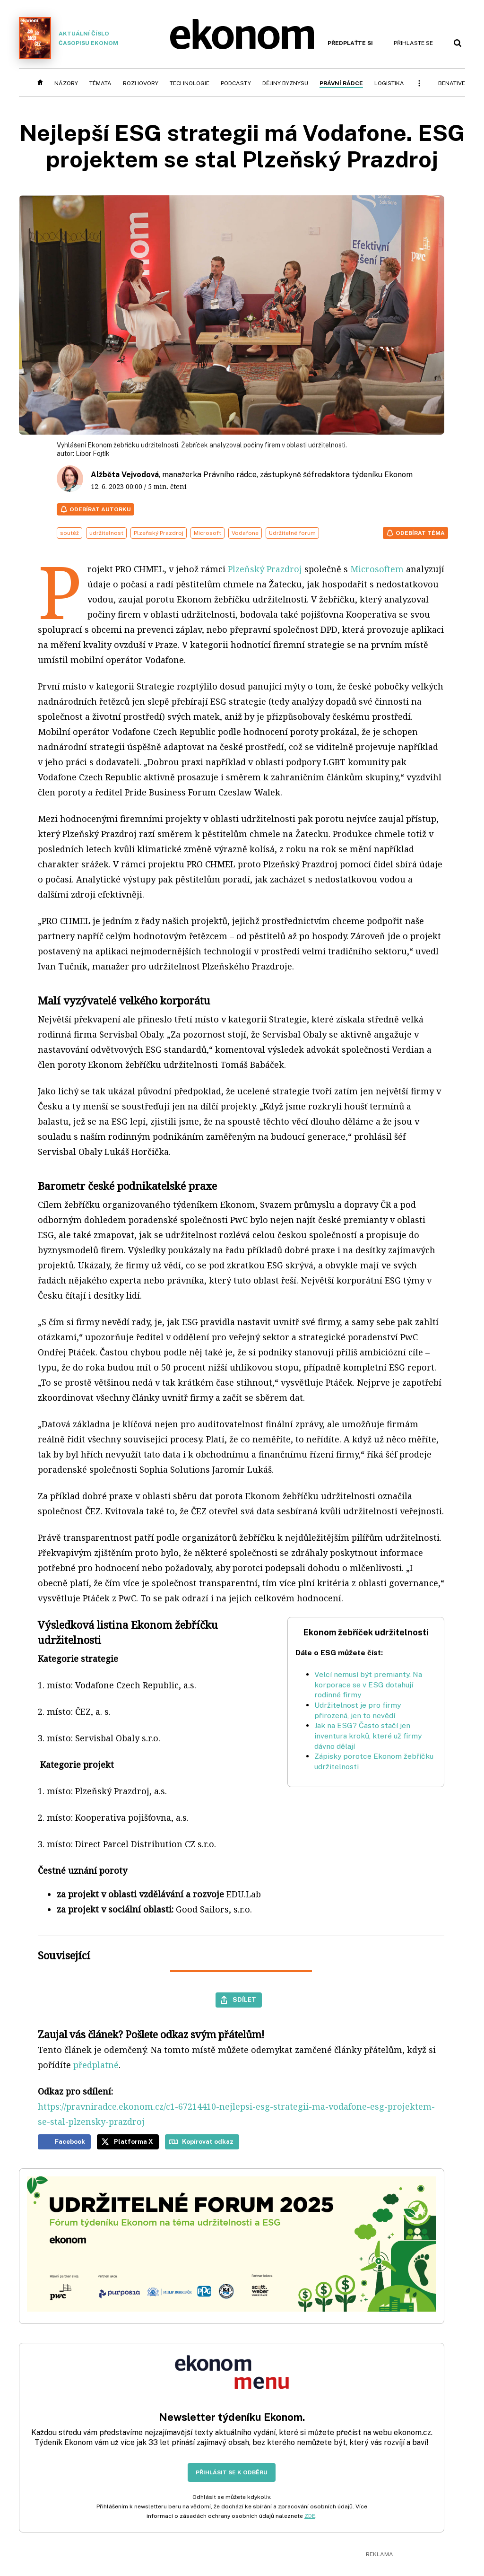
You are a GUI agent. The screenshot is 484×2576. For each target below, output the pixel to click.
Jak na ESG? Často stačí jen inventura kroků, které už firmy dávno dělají (368, 1735)
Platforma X (133, 2141)
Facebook (70, 2141)
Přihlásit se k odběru (232, 2472)
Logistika (389, 83)
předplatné (96, 2064)
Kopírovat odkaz (207, 2141)
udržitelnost (106, 533)
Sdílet (244, 1999)
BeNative (451, 83)
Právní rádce (341, 83)
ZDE (309, 2516)
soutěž (69, 533)
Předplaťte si (350, 43)
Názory (66, 83)
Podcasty (236, 83)
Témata (100, 83)
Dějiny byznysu (285, 83)
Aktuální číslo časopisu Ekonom (68, 38)
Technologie (189, 83)
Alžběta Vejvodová (125, 474)
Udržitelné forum (292, 533)
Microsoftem (377, 569)
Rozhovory (140, 83)
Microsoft (207, 533)
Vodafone (245, 533)
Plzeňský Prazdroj (158, 533)
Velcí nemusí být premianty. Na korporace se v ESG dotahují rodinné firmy (368, 1684)
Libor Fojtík (93, 453)
